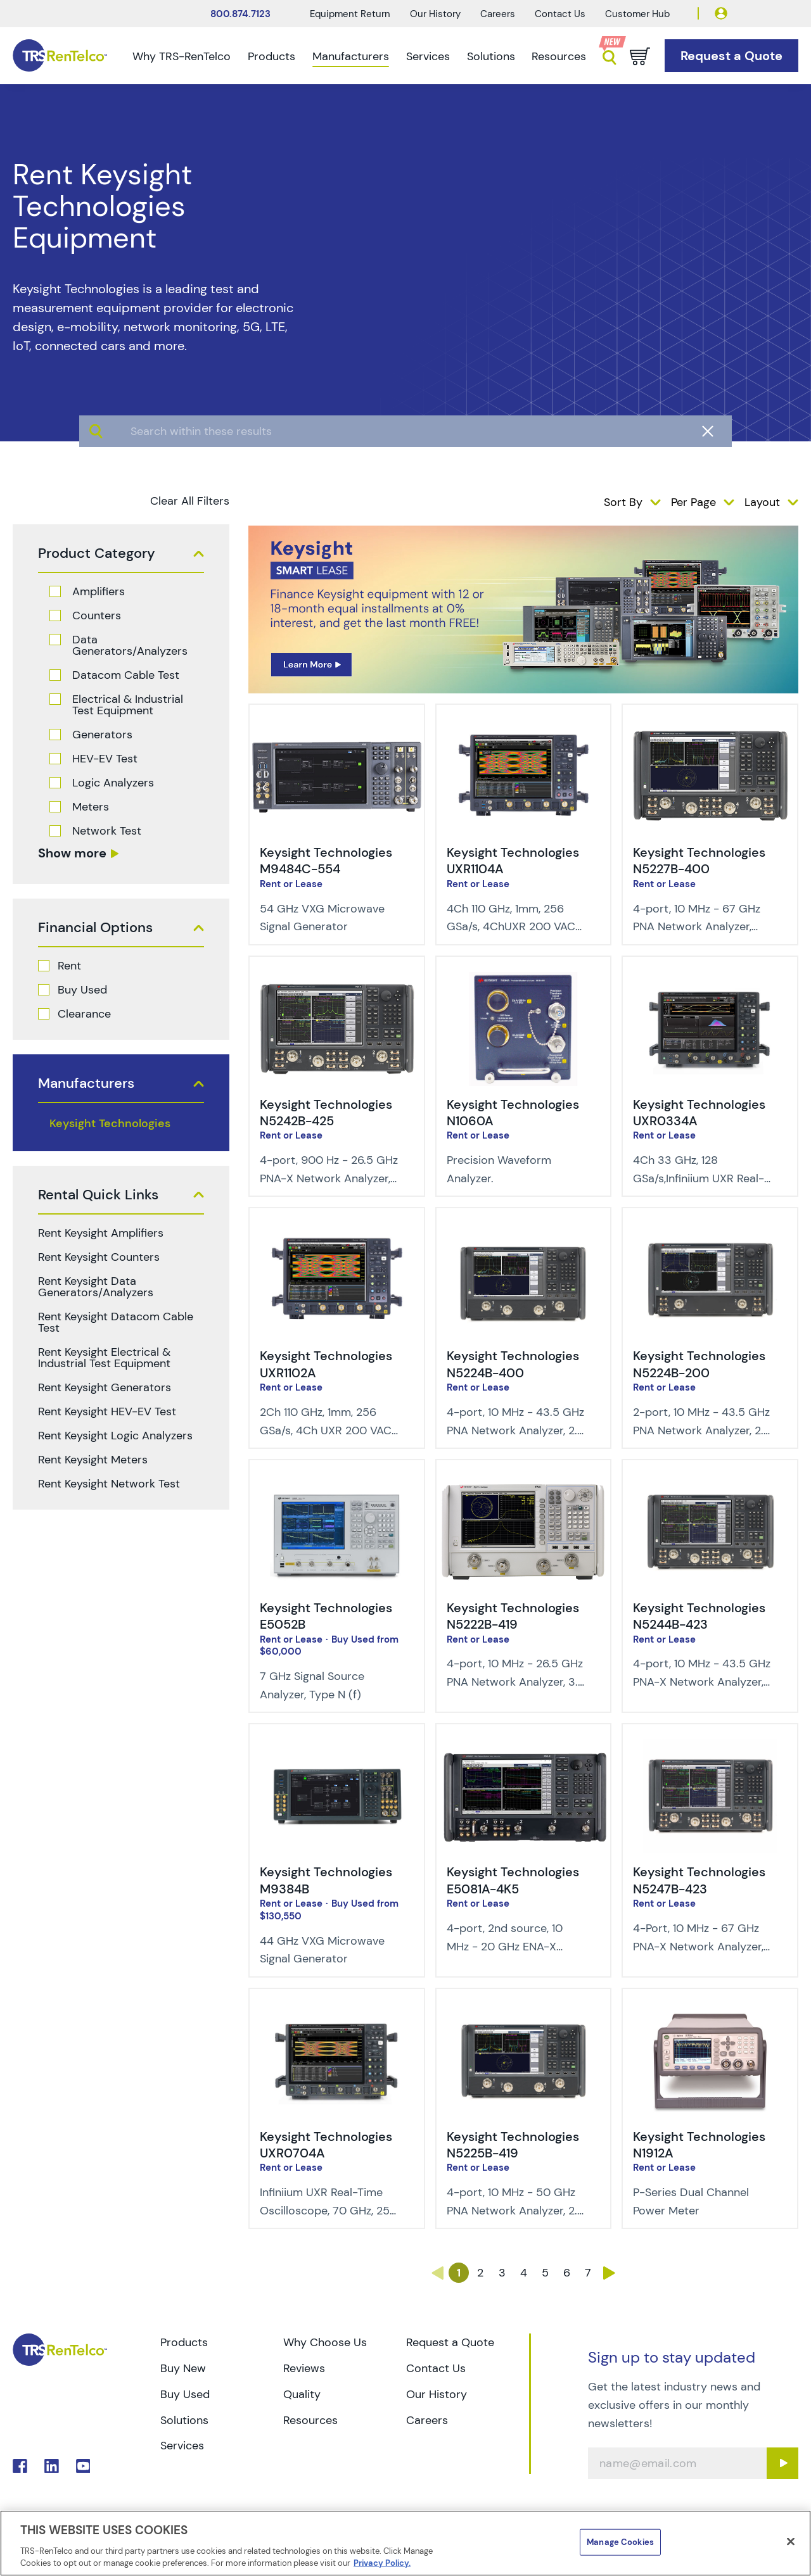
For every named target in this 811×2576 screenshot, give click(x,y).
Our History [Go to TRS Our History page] (436, 2394)
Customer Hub (637, 14)
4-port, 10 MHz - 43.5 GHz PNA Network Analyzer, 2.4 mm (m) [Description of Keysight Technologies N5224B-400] (515, 1430)
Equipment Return (350, 14)
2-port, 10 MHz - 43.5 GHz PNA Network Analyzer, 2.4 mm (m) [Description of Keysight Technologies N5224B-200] (701, 1430)
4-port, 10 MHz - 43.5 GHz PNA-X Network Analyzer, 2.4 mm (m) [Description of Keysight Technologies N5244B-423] (701, 1682)
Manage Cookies (620, 2542)
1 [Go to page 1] (459, 2272)
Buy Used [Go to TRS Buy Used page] (185, 2394)
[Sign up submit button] (782, 2463)
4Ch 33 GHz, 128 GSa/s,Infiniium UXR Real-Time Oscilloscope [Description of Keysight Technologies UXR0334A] (698, 1178)
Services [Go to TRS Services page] (182, 2445)
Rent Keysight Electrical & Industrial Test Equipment (104, 1357)
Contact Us (560, 14)
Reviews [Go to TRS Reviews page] (304, 2368)
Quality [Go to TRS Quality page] (302, 2394)
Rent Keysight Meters (93, 1459)
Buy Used (82, 989)
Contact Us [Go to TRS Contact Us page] (436, 2368)
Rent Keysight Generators (104, 1387)
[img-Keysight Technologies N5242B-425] (337, 980)
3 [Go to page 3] (502, 2272)
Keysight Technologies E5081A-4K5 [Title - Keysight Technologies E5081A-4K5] (513, 1880)
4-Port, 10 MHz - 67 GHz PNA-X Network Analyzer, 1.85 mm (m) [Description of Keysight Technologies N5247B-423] (698, 1947)
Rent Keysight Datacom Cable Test (115, 1322)
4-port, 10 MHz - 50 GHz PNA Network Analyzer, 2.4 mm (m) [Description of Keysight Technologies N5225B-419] (515, 2211)
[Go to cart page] (640, 56)
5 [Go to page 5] (545, 2272)
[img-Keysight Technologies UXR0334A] (710, 980)
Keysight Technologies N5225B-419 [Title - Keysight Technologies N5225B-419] (513, 2144)
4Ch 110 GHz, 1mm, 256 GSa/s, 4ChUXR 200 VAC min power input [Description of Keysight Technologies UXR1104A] (511, 927)
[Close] (791, 2542)
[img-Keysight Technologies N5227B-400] (710, 728)
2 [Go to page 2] (480, 2272)
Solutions (491, 56)
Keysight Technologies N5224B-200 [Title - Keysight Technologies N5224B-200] (699, 1364)
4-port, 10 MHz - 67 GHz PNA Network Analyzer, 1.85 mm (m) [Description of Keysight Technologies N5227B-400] (696, 927)
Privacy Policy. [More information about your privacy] (382, 2563)
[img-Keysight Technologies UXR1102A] (337, 1232)
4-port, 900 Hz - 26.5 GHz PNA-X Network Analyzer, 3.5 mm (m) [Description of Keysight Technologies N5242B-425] (329, 1178)
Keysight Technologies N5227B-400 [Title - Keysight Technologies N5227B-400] (699, 860)
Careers (497, 14)
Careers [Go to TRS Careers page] (427, 2420)
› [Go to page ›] (609, 2273)
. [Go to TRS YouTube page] (83, 2466)
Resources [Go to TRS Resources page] (310, 2420)
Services (428, 56)
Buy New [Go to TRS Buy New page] (183, 2368)
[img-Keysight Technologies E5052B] (337, 1484)
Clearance (84, 1014)
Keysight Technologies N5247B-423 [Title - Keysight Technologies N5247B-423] (699, 1880)
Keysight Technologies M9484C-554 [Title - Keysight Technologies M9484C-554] (326, 860)
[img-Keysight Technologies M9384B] (337, 1748)
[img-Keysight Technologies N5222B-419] (524, 1484)
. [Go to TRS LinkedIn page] (51, 2466)
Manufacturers (350, 56)
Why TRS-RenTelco (181, 56)
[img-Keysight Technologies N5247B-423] (710, 1748)
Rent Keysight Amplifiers (100, 1233)
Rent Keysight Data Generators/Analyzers (95, 1286)
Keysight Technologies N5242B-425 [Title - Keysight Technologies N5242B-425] (326, 1112)
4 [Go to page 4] (523, 2272)
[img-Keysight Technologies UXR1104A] (524, 728)
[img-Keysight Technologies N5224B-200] (710, 1232)
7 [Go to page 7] (588, 2272)
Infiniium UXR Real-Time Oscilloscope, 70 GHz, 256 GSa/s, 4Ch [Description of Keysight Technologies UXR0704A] (328, 2211)
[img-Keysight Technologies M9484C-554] (337, 728)
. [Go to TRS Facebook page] (20, 2466)
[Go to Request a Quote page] (731, 56)
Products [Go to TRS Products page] (184, 2342)
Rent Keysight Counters (99, 1257)
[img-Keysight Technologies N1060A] (524, 980)
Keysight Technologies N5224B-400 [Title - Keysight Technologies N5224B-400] (513, 1364)
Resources (559, 56)
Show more (72, 853)
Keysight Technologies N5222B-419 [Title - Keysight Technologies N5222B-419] (513, 1616)
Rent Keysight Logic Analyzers (115, 1435)
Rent (69, 965)
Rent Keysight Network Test (109, 1483)
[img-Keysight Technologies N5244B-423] (710, 1484)
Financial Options (95, 928)
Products (271, 56)
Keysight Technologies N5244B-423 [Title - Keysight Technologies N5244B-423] (699, 1616)
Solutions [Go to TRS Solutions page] (184, 2420)
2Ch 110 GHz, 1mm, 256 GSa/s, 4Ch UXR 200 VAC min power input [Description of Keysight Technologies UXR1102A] (326, 1430)
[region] (405, 2543)
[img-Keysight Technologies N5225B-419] (524, 2013)
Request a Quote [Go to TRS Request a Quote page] (450, 2342)
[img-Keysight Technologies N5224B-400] (524, 1232)
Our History (435, 14)
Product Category (96, 553)
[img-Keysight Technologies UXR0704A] (337, 2013)
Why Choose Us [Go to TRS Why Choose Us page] (325, 2342)
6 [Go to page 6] (566, 2272)
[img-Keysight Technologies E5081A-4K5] (524, 1748)
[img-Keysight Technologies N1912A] (710, 2013)
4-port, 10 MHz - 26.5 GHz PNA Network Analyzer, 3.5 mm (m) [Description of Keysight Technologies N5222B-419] (516, 1682)
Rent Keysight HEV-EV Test (107, 1411)
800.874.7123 (240, 14)
